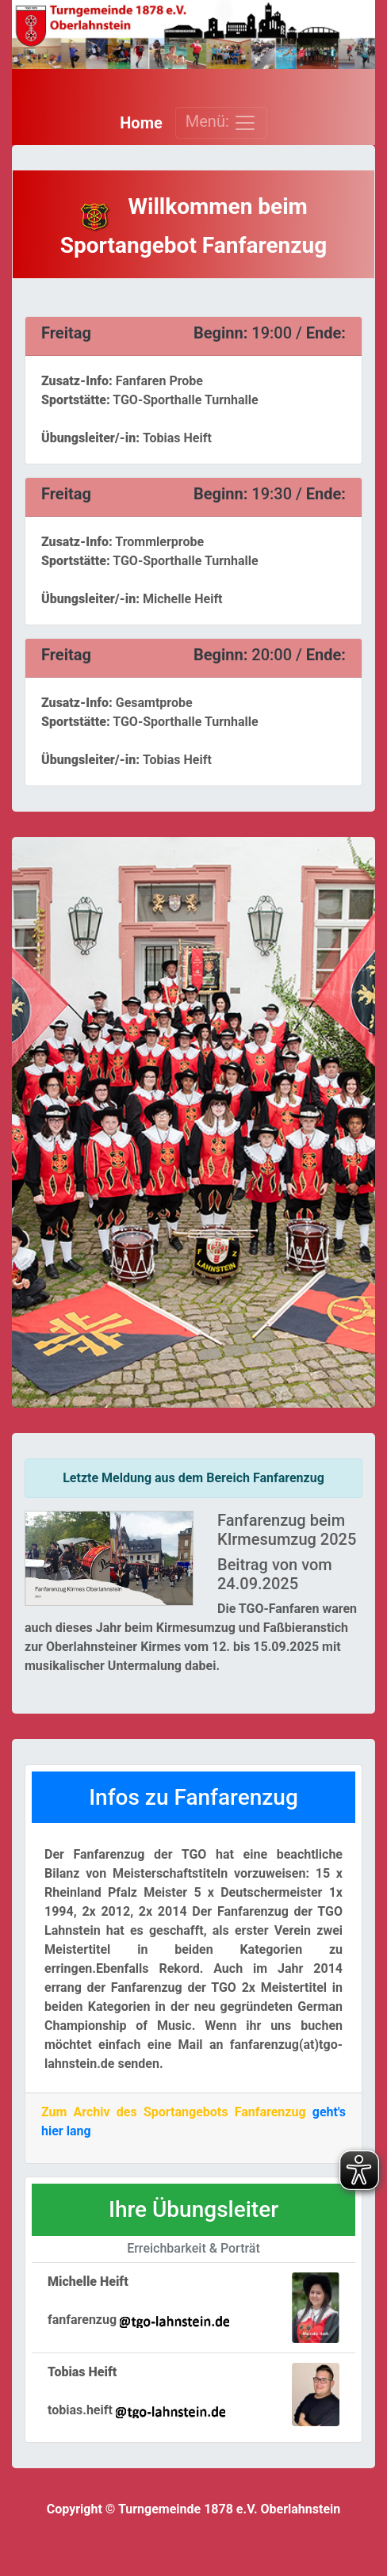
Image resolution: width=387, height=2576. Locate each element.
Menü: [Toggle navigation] (221, 123)
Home (141, 122)
